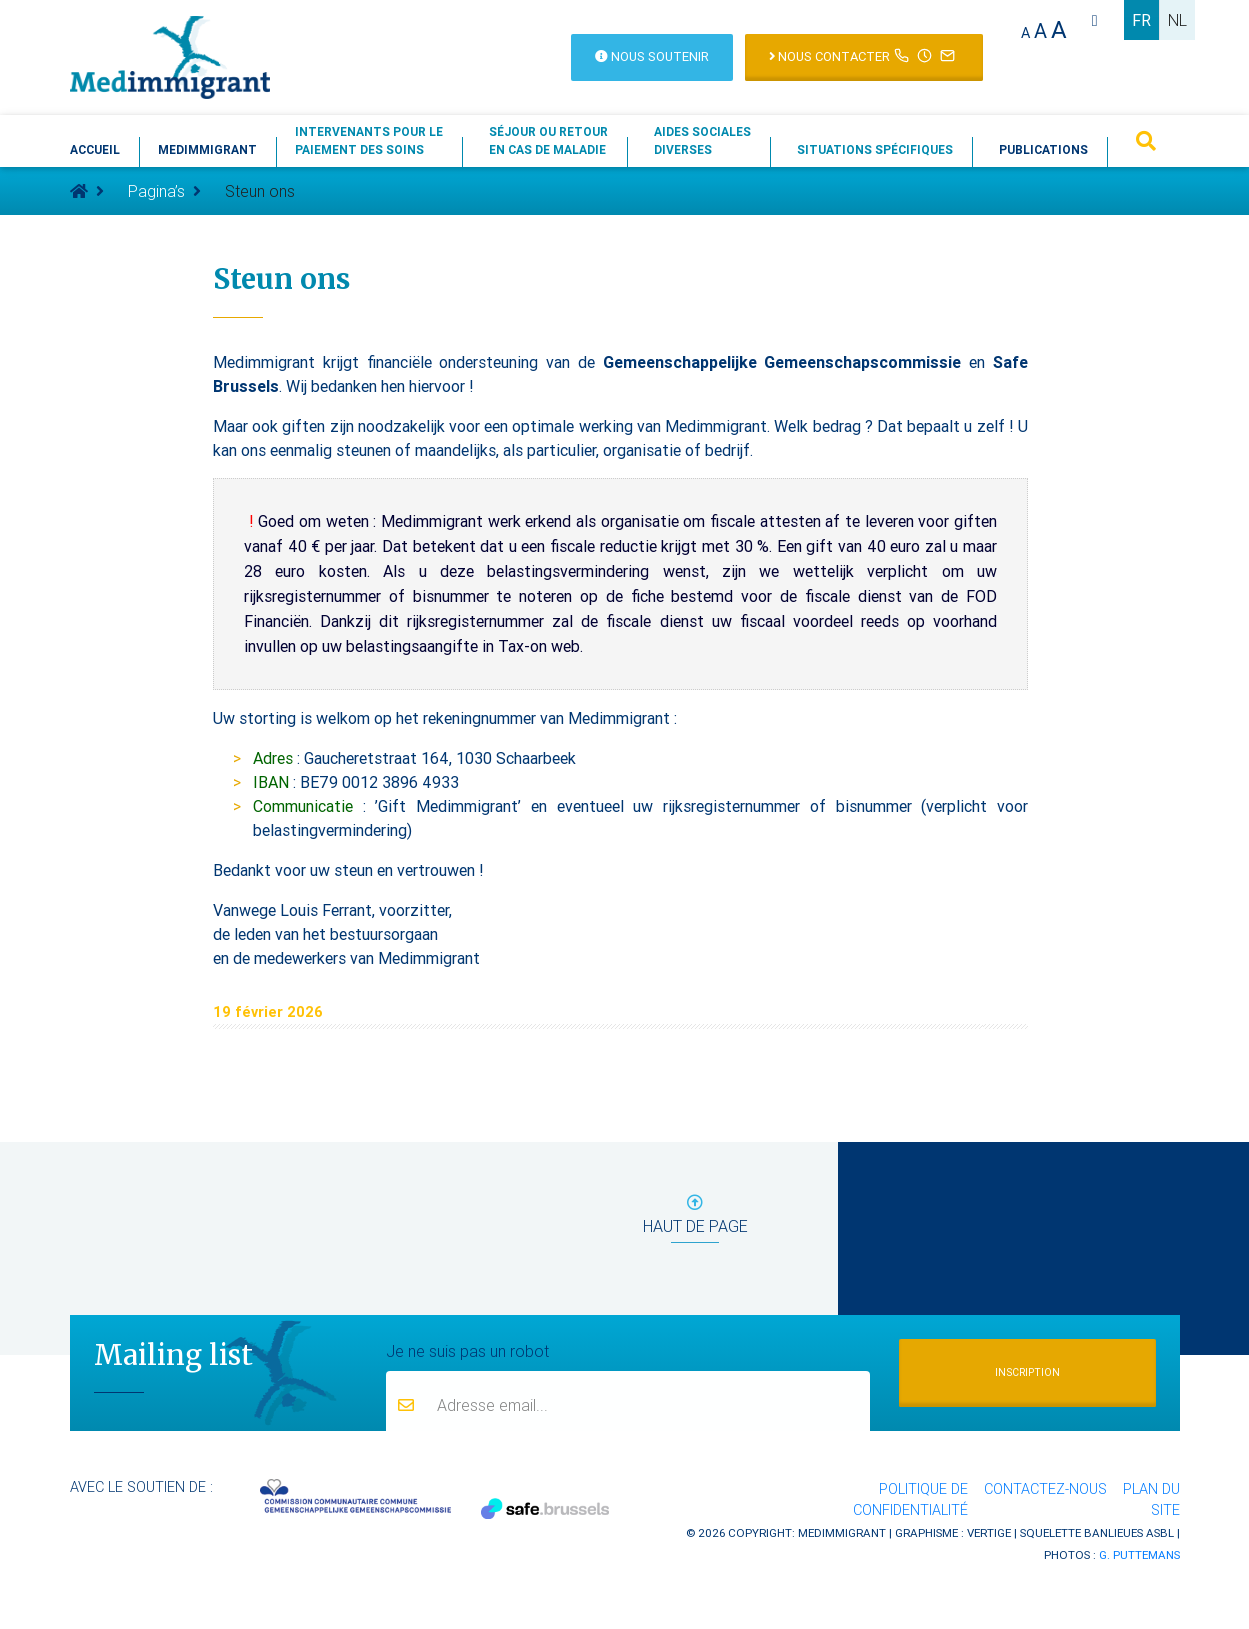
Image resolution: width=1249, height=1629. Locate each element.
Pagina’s (156, 191)
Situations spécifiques (875, 149)
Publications (1043, 149)
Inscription (1027, 1372)
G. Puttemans (1139, 1554)
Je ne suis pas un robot (467, 1350)
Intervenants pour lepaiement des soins (369, 140)
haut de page (695, 1218)
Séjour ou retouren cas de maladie (548, 140)
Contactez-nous (1045, 1489)
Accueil (95, 149)
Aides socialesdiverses (702, 140)
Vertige (989, 1532)
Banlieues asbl (1129, 1532)
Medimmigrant (207, 149)
